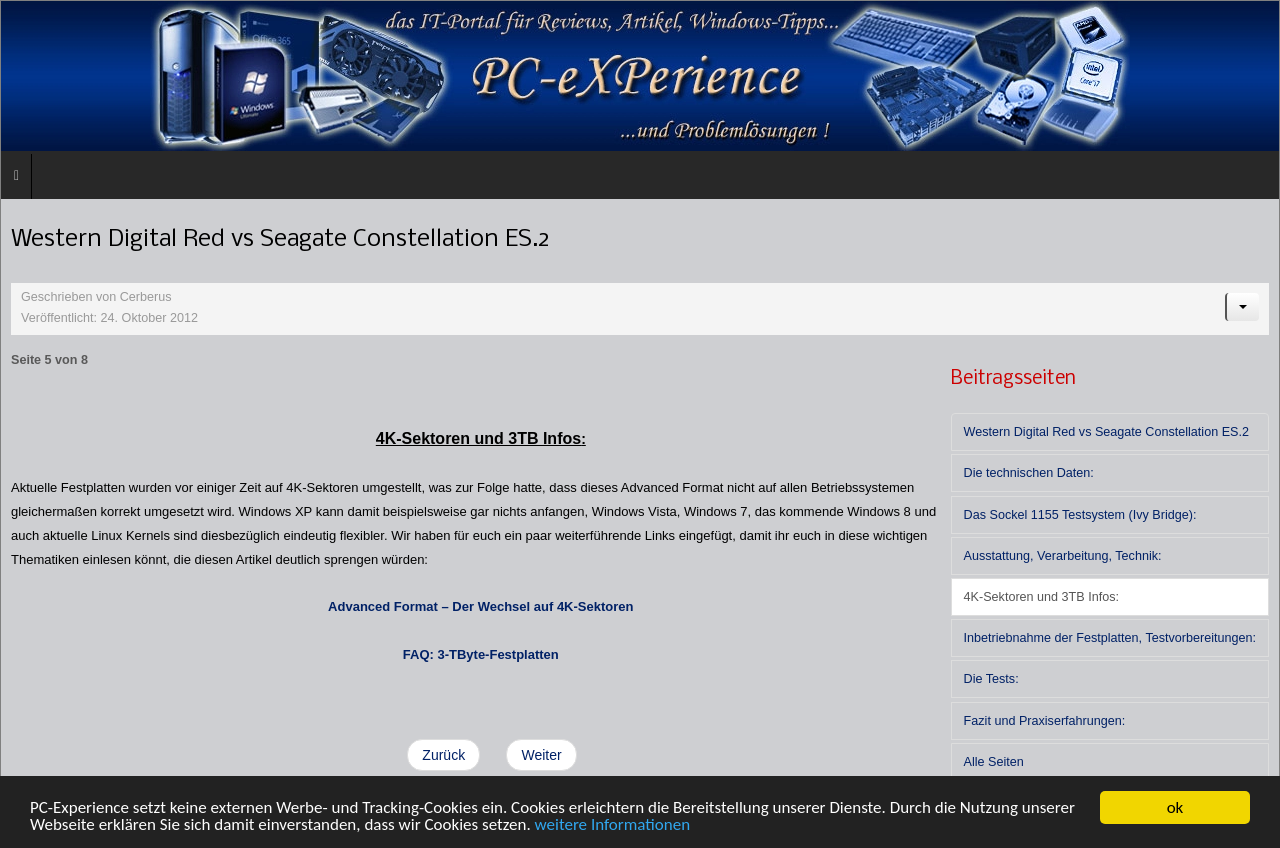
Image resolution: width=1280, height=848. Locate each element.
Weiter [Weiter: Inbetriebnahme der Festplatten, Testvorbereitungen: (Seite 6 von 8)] (541, 755)
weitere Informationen (613, 824)
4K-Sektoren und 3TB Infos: (1041, 597)
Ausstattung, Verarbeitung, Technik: (1063, 556)
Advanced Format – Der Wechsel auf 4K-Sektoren (480, 606)
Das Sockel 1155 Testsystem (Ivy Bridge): (1080, 515)
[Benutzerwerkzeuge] (1242, 307)
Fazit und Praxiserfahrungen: (1045, 721)
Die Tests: (991, 679)
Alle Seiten (994, 762)
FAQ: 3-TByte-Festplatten (481, 654)
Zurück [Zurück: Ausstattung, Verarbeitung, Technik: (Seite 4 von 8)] (443, 755)
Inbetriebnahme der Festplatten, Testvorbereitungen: (1110, 638)
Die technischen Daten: (1029, 473)
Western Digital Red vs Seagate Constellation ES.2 (1106, 432)
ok (1175, 807)
